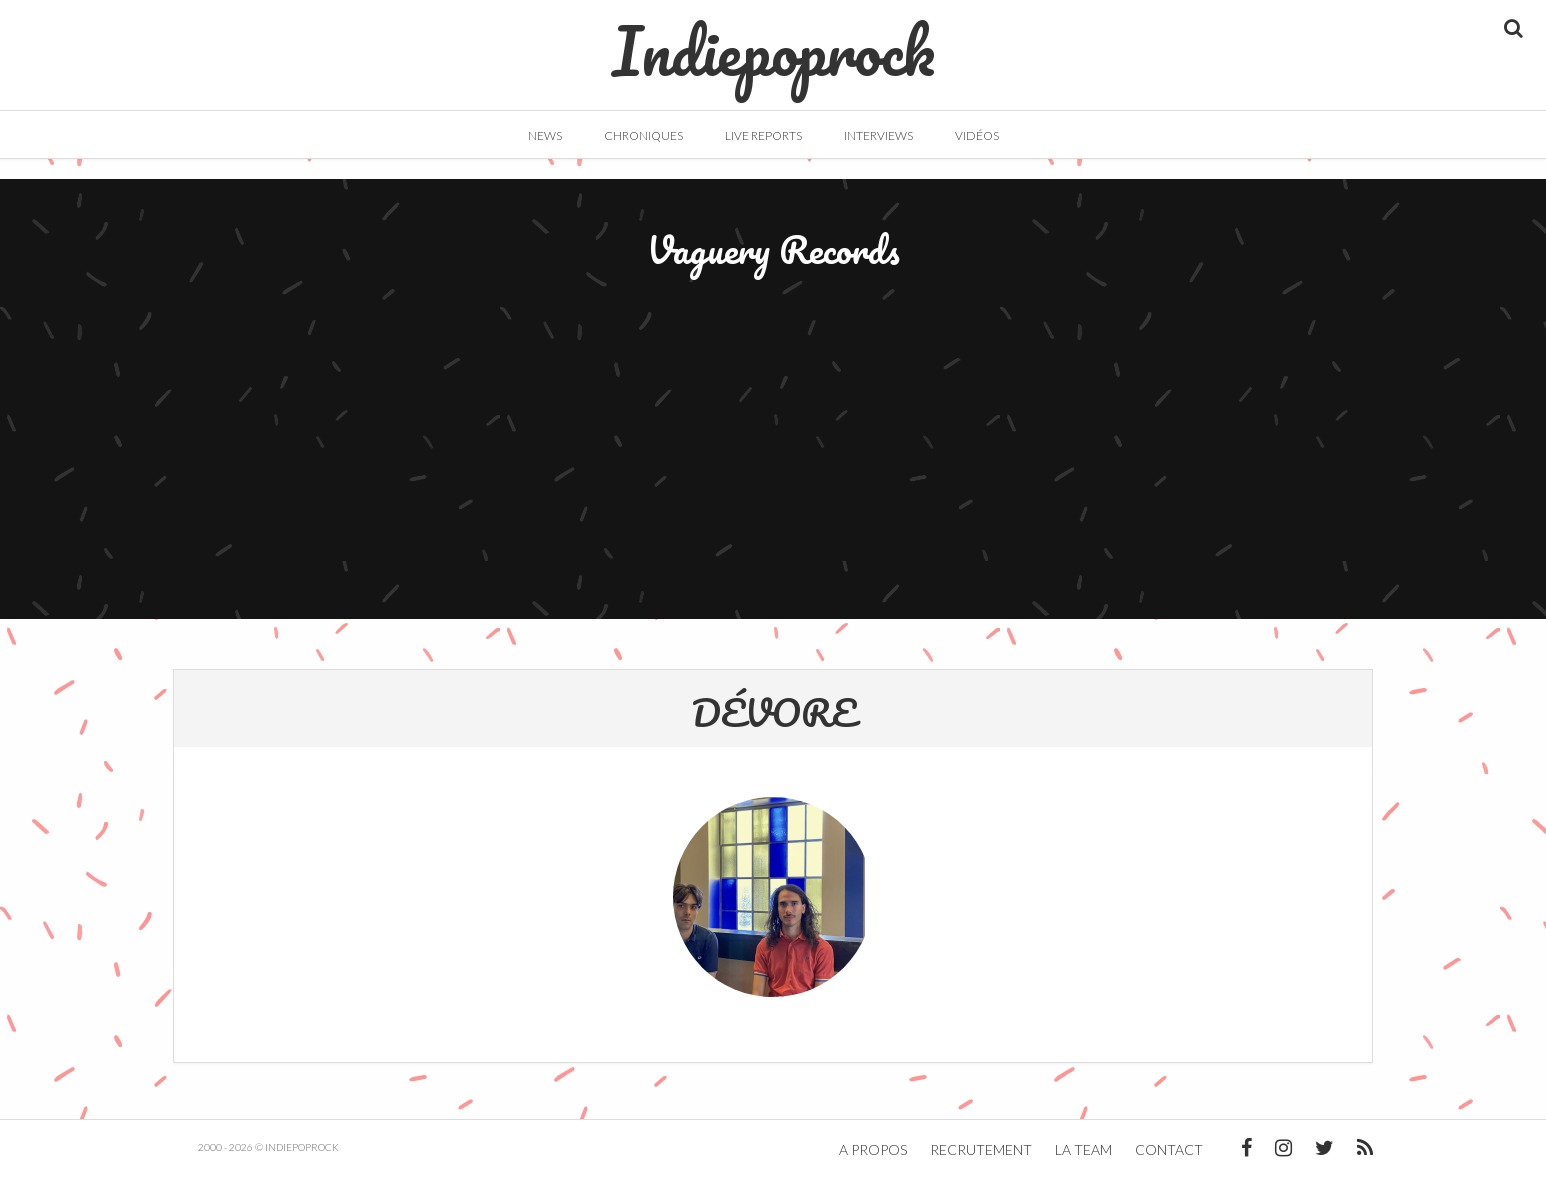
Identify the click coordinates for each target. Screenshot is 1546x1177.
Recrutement (981, 1149)
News (545, 135)
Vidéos (977, 135)
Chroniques (643, 135)
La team (1083, 1149)
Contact (1169, 1149)
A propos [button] (873, 1149)
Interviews (878, 135)
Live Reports (763, 135)
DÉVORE (773, 712)
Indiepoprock (773, 41)
